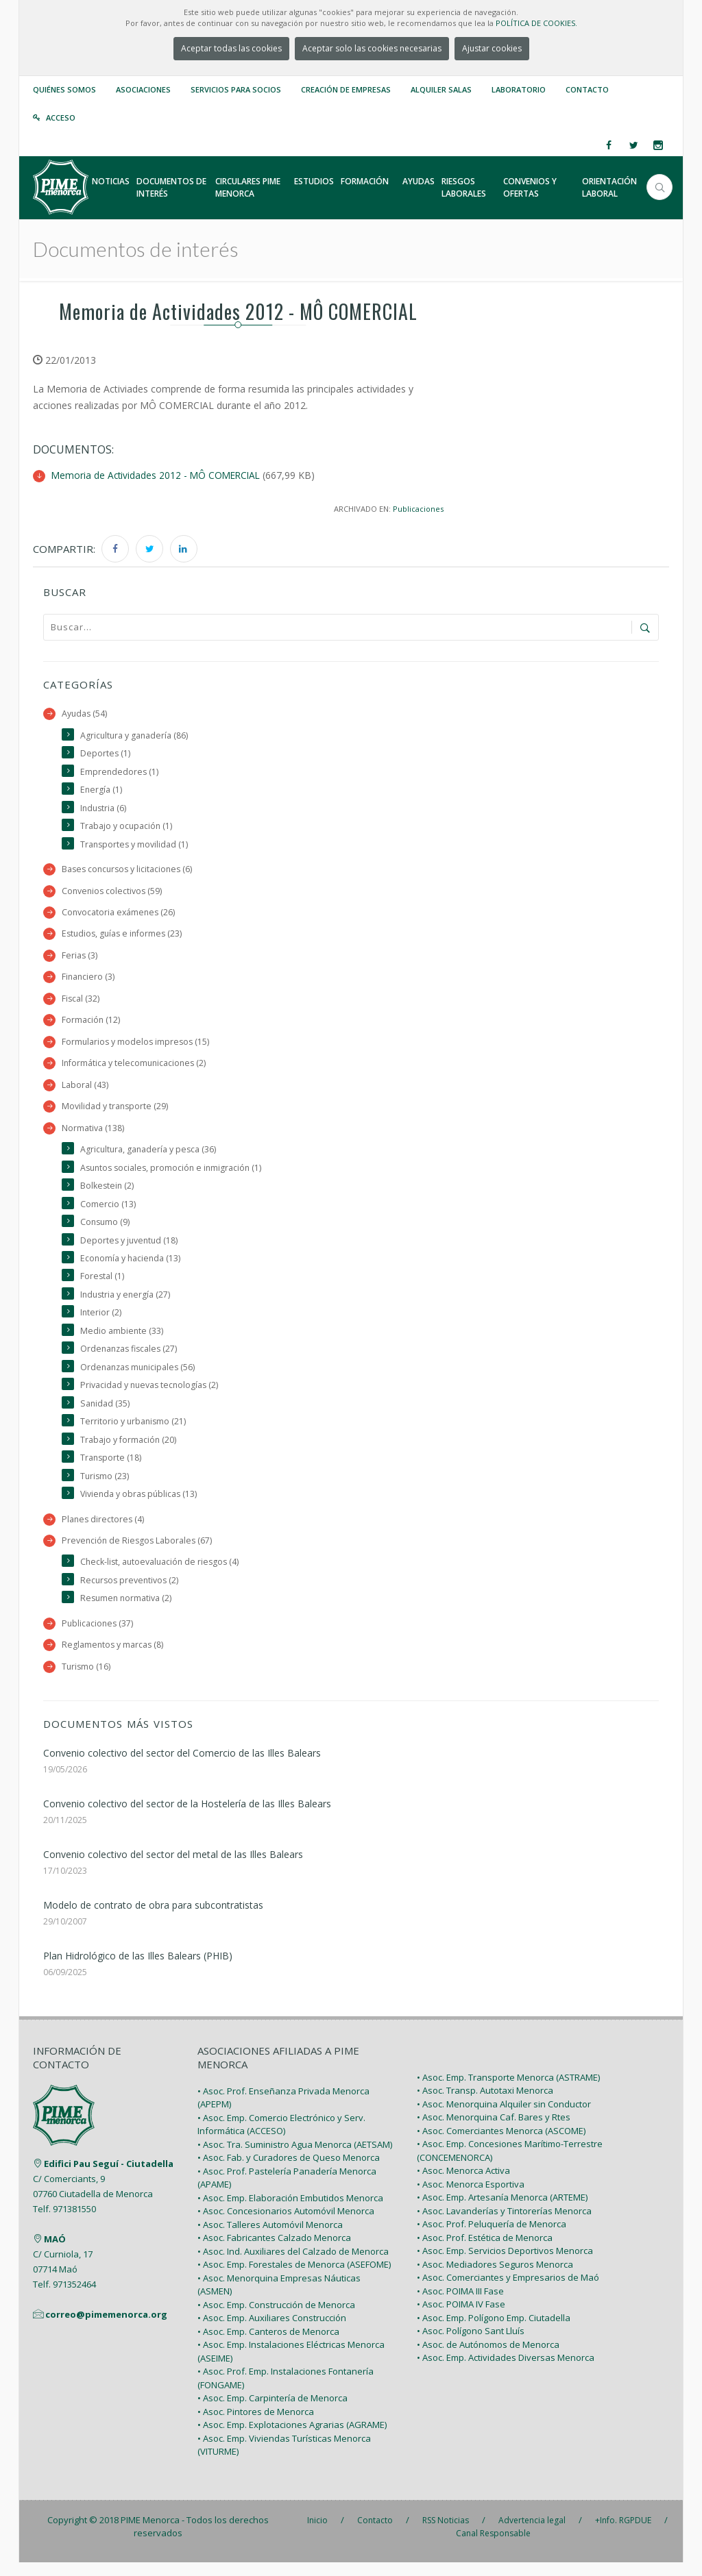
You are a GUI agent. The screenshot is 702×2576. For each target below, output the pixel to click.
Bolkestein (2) (107, 1192)
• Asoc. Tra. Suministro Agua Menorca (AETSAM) (294, 2158)
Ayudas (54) (85, 713)
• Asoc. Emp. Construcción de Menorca (276, 2318)
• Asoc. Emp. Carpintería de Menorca (272, 2411)
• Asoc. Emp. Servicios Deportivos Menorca (505, 2264)
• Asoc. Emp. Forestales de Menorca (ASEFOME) (294, 2278)
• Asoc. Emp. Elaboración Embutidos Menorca (290, 2211)
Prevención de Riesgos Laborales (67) (138, 1552)
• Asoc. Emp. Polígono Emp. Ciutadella (493, 2331)
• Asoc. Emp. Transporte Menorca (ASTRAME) (508, 2091)
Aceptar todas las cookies (231, 48)
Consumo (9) (106, 1229)
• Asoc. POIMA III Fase (460, 2305)
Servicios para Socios (236, 89)
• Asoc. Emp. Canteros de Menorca (268, 2345)
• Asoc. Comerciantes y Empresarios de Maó (508, 2291)
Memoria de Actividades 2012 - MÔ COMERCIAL (158, 475)
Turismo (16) (87, 1680)
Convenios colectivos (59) (113, 893)
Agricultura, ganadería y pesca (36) (149, 1155)
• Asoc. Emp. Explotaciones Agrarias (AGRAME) (292, 2438)
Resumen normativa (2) (127, 1611)
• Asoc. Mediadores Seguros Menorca (495, 2278)
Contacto (587, 89)
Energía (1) (101, 790)
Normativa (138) (93, 1133)
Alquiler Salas (441, 89)
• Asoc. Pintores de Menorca (255, 2425)
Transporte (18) (111, 1468)
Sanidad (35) (105, 1413)
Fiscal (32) (81, 1002)
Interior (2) (101, 1321)
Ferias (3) (80, 958)
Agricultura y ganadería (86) (135, 735)
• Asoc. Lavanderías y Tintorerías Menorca (504, 2224)
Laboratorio (519, 89)
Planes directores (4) (104, 1530)
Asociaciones (143, 89)
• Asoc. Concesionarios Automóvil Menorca (285, 2224)
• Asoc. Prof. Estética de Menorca (485, 2251)
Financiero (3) (89, 980)
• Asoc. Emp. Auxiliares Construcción (271, 2331)
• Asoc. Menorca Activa (463, 2184)
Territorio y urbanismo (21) (134, 1431)
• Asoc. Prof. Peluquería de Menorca (491, 2237)
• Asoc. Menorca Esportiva (470, 2198)
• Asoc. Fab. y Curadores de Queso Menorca (288, 2171)
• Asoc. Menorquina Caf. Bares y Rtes (493, 2131)
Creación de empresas (346, 89)
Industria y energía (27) (126, 1303)
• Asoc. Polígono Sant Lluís (470, 2344)
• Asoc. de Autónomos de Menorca (488, 2358)
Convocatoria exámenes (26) (120, 915)
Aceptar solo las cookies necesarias (371, 48)
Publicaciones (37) (98, 1636)
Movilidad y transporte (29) (115, 1111)
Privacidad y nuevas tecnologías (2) (150, 1394)
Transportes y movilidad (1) (135, 846)
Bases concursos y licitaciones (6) (129, 871)
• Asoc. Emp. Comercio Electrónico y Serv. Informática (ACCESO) (281, 2138)
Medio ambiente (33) (122, 1339)
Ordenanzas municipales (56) (139, 1376)
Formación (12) (91, 1024)
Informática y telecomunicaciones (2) (135, 1068)
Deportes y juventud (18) (130, 1247)
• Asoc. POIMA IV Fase (461, 2318)
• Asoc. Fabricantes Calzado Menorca (274, 2251)
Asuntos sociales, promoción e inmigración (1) (173, 1173)
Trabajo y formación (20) (128, 1450)
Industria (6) (104, 809)
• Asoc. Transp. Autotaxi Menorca (485, 2104)
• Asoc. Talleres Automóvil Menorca (270, 2238)
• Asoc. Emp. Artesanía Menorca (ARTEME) (502, 2211)
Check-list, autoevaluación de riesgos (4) (161, 1574)
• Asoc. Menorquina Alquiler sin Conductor (504, 2117)
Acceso (60, 117)
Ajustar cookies (492, 48)
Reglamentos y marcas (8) (113, 1658)
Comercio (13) (108, 1210)
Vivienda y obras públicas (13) (140, 1505)
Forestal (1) (102, 1284)
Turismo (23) (105, 1487)
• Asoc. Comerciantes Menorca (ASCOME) (501, 2144)
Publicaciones (418, 508)
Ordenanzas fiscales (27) (130, 1357)
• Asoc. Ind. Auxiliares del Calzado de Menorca (293, 2265)
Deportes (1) (105, 754)
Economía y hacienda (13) (131, 1266)
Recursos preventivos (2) (131, 1592)
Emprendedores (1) (120, 772)
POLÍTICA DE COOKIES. (536, 23)
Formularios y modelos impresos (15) (137, 1046)
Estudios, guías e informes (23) (124, 937)
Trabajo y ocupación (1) (126, 827)
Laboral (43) (85, 1089)
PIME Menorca (150, 2533)
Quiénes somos (64, 89)
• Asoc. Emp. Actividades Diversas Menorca (505, 2371)
